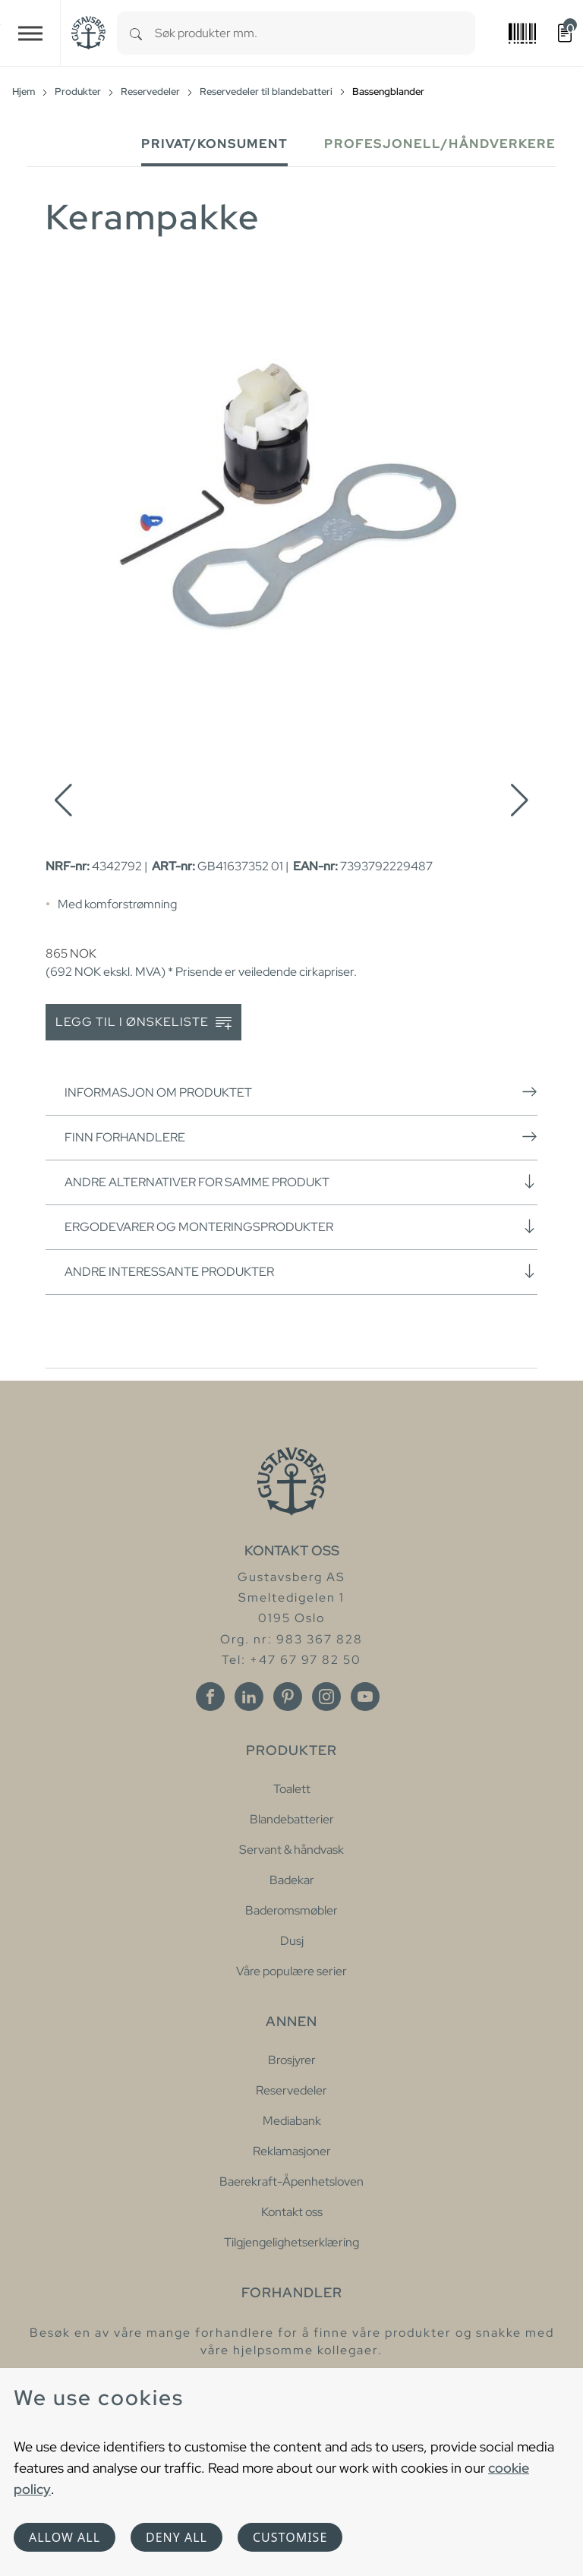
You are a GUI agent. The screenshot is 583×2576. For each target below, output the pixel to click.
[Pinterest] (287, 1696)
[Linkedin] (249, 1696)
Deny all (176, 2537)
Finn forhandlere (301, 1137)
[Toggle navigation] (30, 33)
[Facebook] (210, 1696)
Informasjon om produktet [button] (301, 1092)
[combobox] (315, 33)
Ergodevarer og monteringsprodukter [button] (301, 1226)
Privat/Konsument (214, 144)
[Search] (136, 33)
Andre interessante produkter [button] (301, 1271)
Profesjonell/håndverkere (440, 144)
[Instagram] (326, 1696)
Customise (290, 2537)
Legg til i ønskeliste (143, 1022)
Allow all (64, 2537)
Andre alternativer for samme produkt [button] (301, 1181)
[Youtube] (365, 1696)
